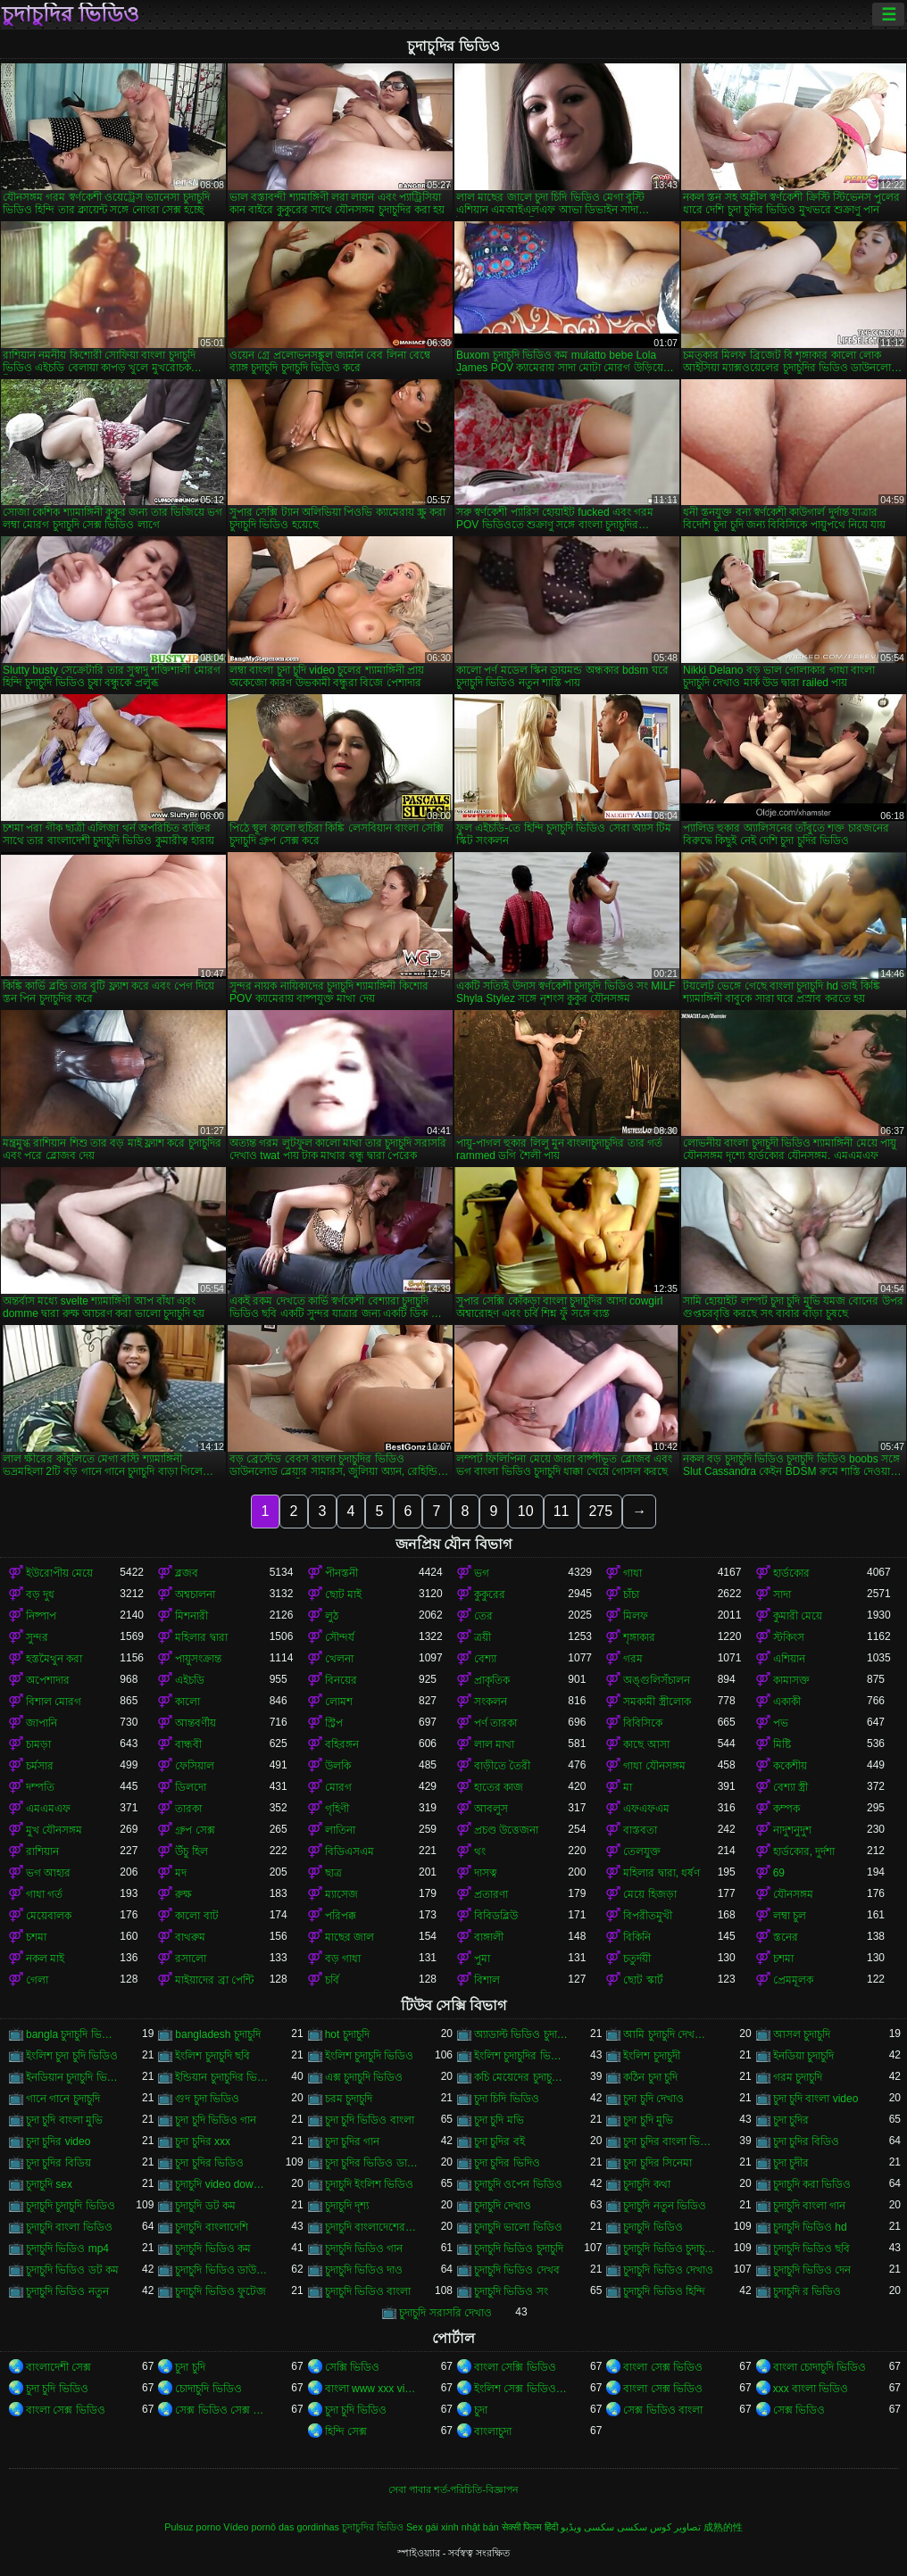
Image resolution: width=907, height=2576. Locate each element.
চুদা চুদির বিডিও (806, 2141)
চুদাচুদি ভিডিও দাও (364, 2270)
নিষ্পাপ (41, 1616)
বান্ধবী (188, 1744)
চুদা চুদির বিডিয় (58, 2163)
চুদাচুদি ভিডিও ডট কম (72, 2270)
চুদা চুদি (189, 2367)
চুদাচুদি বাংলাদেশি (211, 2227)
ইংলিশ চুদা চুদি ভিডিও (72, 2056)
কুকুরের (489, 1594)
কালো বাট (196, 1915)
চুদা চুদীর (791, 2163)
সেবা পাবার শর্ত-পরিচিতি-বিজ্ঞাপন (453, 2489)
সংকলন (490, 1701)
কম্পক (786, 1808)
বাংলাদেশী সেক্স (58, 2367)
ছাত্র (333, 1873)
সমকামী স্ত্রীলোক (656, 1701)
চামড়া (38, 1744)
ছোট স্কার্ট (642, 1980)
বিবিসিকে (642, 1723)
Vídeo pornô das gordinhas (281, 2527)
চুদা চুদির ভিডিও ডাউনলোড (372, 2163)
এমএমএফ (48, 1808)
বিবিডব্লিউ (496, 1915)
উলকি (338, 1766)
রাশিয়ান (42, 1851)
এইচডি (189, 1680)
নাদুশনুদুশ (792, 1830)
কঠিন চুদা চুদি (650, 2077)
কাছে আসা (646, 1744)
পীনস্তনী (341, 1573)
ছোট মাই (343, 1594)
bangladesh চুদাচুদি (217, 2034)
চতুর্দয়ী (637, 1958)
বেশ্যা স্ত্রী (790, 1787)
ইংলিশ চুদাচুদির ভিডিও (521, 2056)
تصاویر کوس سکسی (659, 2527)
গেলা (37, 1980)
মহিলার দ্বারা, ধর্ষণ (661, 1873)
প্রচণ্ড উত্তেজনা (506, 1830)
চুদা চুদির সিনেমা (657, 2163)
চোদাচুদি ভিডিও (208, 2388)
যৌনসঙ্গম (793, 1894)
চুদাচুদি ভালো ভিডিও (518, 2227)
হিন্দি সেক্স (346, 2431)
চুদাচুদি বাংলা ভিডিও (69, 2227)
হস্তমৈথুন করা (54, 1658)
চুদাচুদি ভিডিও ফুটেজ (220, 2291)
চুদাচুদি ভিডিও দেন (812, 2270)
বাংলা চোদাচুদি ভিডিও (820, 2367)
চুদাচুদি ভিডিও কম (213, 2248)
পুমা (482, 1958)
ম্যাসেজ (341, 1894)
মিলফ (635, 1616)
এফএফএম (646, 1808)
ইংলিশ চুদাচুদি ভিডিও (369, 2056)
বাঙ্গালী (488, 1937)
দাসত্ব (485, 1873)
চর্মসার (40, 1766)
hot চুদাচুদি (347, 2034)
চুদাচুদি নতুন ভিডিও (664, 2205)
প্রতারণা (491, 1894)
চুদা (480, 2410)
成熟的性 (723, 2527)
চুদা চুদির (791, 2120)
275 (600, 1511)
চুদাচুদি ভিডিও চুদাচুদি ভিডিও (670, 2248)
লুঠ (331, 1616)
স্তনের (785, 1937)
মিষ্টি (782, 1744)
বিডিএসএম (349, 1851)
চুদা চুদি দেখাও (653, 2098)
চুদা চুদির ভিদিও (507, 2163)
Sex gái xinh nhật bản (452, 2527)
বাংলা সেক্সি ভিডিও (515, 2367)
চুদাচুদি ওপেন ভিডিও (518, 2184)
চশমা (36, 1937)
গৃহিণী (337, 1808)
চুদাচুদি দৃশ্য (347, 2205)
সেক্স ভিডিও (799, 2410)
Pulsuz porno (192, 2527)
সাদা (782, 1594)
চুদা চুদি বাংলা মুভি (64, 2120)
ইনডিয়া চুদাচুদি (803, 2056)
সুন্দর (37, 1637)
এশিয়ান (789, 1658)
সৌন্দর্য (339, 1637)
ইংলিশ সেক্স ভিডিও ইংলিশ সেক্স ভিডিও (521, 2388)
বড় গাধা (343, 1958)
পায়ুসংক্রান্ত (198, 1658)
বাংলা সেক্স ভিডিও (663, 2367)
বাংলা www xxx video (372, 2388)
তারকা (188, 1808)
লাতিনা (340, 1830)
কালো (187, 1701)
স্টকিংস (788, 1637)
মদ (181, 1873)
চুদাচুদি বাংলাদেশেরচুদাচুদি (372, 2227)
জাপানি (41, 1723)
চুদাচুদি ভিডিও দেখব (517, 2270)
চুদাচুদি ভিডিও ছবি (812, 2248)
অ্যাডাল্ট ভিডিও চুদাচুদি (521, 2034)
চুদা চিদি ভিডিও (506, 2098)
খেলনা (339, 1658)
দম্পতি (40, 1787)
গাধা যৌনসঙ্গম (654, 1766)
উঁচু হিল (191, 1851)
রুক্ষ (183, 1894)
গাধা (632, 1573)
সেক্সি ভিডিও (352, 2367)
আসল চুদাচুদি (801, 2034)
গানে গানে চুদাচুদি (63, 2098)
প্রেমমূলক (793, 1980)
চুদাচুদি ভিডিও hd (810, 2227)
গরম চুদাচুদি (797, 2077)
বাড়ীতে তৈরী (502, 1766)
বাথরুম (190, 1937)
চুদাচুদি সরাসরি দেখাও (445, 2313)
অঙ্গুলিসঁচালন (656, 1680)
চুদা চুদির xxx (202, 2141)
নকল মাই (45, 1958)
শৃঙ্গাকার (639, 1637)
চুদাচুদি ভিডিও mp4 (67, 2248)
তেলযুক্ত (642, 1851)
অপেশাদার (48, 1680)
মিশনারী (191, 1616)
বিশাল (487, 1980)
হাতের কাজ (498, 1787)
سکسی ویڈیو (587, 2527)
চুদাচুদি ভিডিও (652, 2227)
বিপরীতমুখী (647, 1915)
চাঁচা (631, 1594)
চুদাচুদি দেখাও (502, 2205)
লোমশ (339, 1701)
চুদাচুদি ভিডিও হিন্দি (664, 2291)
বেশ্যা (485, 1658)
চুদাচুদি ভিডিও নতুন (67, 2291)
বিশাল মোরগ (53, 1701)
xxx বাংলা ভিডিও (811, 2388)
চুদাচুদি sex (49, 2184)
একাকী (787, 1701)
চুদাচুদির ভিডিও (70, 14)
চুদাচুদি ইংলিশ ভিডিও (369, 2184)
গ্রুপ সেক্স (194, 1830)
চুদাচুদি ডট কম (205, 2205)
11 (561, 1511)
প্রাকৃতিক (492, 1680)
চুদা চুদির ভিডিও (209, 2163)
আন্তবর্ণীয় (195, 1723)
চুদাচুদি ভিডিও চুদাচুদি (518, 2248)
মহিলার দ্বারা (201, 1637)
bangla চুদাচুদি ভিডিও (73, 2034)
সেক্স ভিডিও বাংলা (663, 2410)
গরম (633, 1658)
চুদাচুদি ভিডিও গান (364, 2248)
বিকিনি (637, 1937)
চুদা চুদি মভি (499, 2120)
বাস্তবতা (640, 1830)
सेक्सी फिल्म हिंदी (530, 2527)
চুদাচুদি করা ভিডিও (812, 2184)
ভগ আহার (48, 1873)
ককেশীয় (790, 1766)
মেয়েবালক (48, 1915)
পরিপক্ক (340, 1915)
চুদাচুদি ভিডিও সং (511, 2291)
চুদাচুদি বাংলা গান (809, 2205)
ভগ (481, 1573)
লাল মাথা (494, 1744)
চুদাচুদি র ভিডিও (807, 2291)
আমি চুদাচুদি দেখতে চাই (670, 2034)
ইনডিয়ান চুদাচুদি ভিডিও (73, 2077)
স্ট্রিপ (334, 1723)
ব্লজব (186, 1573)
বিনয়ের (341, 1680)
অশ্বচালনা (195, 1594)
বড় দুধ (40, 1594)
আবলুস (491, 1808)
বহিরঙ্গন (342, 1744)
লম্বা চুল (789, 1915)
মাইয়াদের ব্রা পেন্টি (214, 1980)
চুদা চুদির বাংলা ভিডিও (670, 2141)
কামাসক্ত (791, 1680)
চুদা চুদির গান (352, 2141)
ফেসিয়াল (194, 1766)
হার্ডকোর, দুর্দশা (804, 1851)
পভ (780, 1723)
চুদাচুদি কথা (646, 2184)
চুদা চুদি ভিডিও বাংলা (369, 2120)
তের (483, 1616)
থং (480, 1851)
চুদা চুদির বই (499, 2141)
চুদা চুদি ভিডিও (57, 2388)
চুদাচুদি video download (222, 2184)
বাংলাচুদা (493, 2431)
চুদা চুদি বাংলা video (816, 2098)
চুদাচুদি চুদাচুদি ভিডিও (70, 2205)
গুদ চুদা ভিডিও (207, 2098)
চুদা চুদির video (58, 2141)
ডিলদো (190, 1787)
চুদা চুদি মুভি (648, 2120)
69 (779, 1873)
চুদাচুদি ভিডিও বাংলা (368, 2291)
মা (627, 1787)
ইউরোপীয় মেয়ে (59, 1573)
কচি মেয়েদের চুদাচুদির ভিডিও (521, 2077)
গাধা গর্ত (44, 1894)
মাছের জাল (349, 1937)
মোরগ (338, 1787)
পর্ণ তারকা (495, 1723)
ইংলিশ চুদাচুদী (651, 2056)
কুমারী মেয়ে (797, 1616)
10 (526, 1511)
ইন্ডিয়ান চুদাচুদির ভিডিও (222, 2077)
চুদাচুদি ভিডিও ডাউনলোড (222, 2270)
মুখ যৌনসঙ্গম (54, 1830)
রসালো (190, 1958)
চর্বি (332, 1980)
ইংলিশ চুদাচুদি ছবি (212, 2056)
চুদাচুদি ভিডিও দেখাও (668, 2270)
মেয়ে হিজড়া (649, 1894)
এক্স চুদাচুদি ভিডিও (364, 2077)
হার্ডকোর (791, 1573)
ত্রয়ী (482, 1637)
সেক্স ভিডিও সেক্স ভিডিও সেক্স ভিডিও (222, 2410)
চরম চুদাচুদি (348, 2098)
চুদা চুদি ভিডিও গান (215, 2120)
